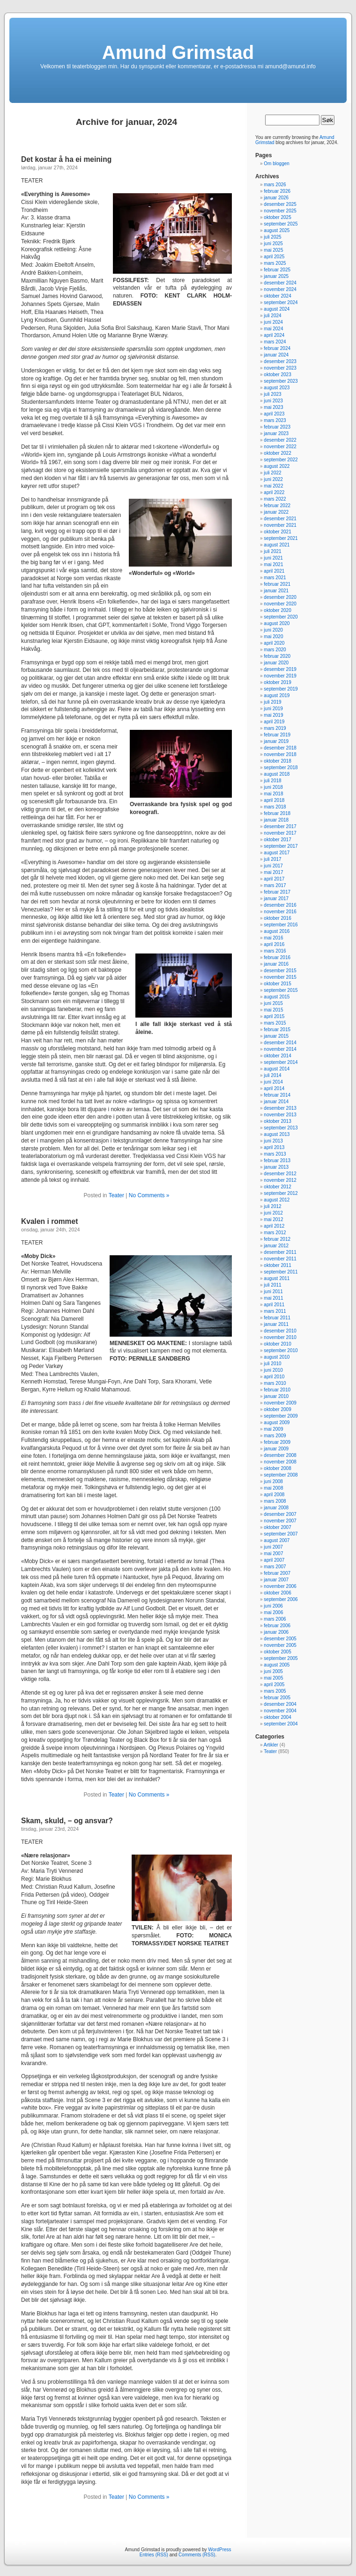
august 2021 (276, 544)
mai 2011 (273, 1298)
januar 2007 (276, 1579)
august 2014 (276, 1068)
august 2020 (276, 623)
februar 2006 (277, 1625)
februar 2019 (277, 734)
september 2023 (280, 381)
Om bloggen (276, 163)
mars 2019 (275, 728)
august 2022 (276, 466)
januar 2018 (276, 819)
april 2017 (274, 878)
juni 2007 (273, 1547)
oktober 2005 (277, 1651)
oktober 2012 (277, 1186)
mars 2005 (275, 1691)
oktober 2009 (277, 1409)
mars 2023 (275, 420)
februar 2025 (277, 269)
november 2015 (280, 977)
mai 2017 (273, 872)
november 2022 (280, 446)
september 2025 (280, 223)
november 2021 (280, 525)
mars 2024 (275, 341)
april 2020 (274, 643)
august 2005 (276, 1664)
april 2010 (274, 1376)
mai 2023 (273, 407)
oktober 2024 (277, 295)
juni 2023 (273, 400)
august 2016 (276, 931)
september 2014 (280, 1062)
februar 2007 (277, 1573)
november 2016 (280, 911)
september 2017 (280, 846)
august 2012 (276, 1199)
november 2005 (280, 1645)
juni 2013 (273, 1140)
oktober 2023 (277, 374)
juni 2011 (273, 1291)
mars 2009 (275, 1435)
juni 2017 (273, 865)
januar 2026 (276, 197)
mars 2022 (275, 499)
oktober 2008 (277, 1468)
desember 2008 (280, 1455)
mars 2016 (275, 950)
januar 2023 (276, 433)
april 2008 (274, 1494)
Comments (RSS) (196, 2554)
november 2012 (280, 1180)
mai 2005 (273, 1678)
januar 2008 (276, 1507)
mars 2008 (275, 1501)
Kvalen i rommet (49, 1221)
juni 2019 (273, 708)
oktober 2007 (277, 1527)
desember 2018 (280, 747)
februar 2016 (277, 957)
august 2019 (276, 695)
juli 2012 (272, 1206)
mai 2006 (273, 1612)
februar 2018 (277, 813)
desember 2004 (280, 1704)
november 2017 (280, 833)
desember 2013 (280, 1108)
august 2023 (276, 387)
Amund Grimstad (178, 52)
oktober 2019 (277, 682)
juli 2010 (272, 1363)
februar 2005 (277, 1697)
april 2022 (274, 492)
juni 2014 (273, 1081)
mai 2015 (273, 1009)
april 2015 (274, 1016)
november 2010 (280, 1337)
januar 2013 (276, 1167)
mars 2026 (275, 184)
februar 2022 (277, 505)
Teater (116, 1195)
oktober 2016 (277, 918)
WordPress (219, 2549)
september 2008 (280, 1474)
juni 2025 (273, 243)
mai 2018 (273, 793)
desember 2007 (280, 1514)
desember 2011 (280, 1252)
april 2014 (274, 1088)
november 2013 (280, 1114)
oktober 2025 (277, 217)
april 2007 (274, 1560)
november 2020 (280, 603)
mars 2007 (275, 1566)
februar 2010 (277, 1389)
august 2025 (276, 230)
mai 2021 (273, 564)
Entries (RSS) (154, 2554)
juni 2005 (273, 1671)
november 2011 (280, 1258)
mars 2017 (275, 885)
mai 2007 (273, 1553)
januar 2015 (276, 1036)
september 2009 (280, 1416)
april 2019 (274, 721)
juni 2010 (273, 1370)
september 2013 (280, 1127)
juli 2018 (272, 780)
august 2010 (276, 1357)
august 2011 (276, 1278)
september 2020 (280, 616)
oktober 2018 (277, 761)
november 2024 (280, 289)
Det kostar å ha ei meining (66, 159)
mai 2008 (273, 1488)
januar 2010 (276, 1396)
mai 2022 (273, 485)
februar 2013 (277, 1160)
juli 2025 (272, 237)
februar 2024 (277, 348)
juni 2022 (273, 479)
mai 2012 (273, 1219)
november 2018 (280, 754)
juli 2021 (272, 551)
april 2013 (274, 1147)
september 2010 (280, 1350)
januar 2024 (276, 354)
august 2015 (276, 996)
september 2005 (280, 1658)
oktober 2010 (277, 1343)
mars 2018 (275, 806)
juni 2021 (273, 557)
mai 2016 (273, 937)
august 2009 (276, 1422)
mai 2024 (273, 328)
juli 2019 (272, 702)
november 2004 (280, 1710)
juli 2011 (272, 1285)
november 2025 (280, 210)
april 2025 (274, 256)
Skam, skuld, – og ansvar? (67, 1821)
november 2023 (280, 368)
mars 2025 (275, 263)
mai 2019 (273, 715)
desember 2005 (280, 1638)
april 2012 (274, 1226)
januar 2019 (276, 741)
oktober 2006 (277, 1592)
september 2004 (280, 1723)
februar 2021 (277, 584)
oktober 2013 (277, 1121)
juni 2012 (273, 1212)
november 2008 (280, 1461)
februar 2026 (277, 191)
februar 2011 (277, 1317)
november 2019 (280, 675)
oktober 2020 (277, 610)
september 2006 (280, 1599)
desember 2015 (280, 970)
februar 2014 (277, 1095)
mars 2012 (275, 1232)
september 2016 (280, 924)
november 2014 (280, 1049)
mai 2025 (273, 250)
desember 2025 (280, 204)
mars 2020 (275, 649)
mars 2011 (275, 1311)
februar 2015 (277, 1029)
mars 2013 (275, 1154)
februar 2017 (277, 892)
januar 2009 (276, 1448)
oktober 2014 (277, 1055)
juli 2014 (272, 1075)
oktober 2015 (277, 983)
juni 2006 (273, 1605)
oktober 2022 (277, 453)
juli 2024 (272, 315)
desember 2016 (280, 905)
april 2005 (274, 1684)
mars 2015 (275, 1023)
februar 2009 (277, 1442)
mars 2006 (275, 1619)
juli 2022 (272, 472)
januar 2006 (276, 1632)
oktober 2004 (277, 1717)
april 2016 (274, 944)
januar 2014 (276, 1101)
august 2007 (276, 1540)
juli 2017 (272, 859)
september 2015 (280, 990)
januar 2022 (276, 512)
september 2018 (280, 767)
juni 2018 (273, 787)
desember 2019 (280, 669)
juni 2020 (273, 630)
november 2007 (280, 1520)
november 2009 (280, 1402)
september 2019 (280, 688)
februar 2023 (277, 426)
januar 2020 (276, 662)
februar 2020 (277, 656)
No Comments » (149, 1195)
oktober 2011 (277, 1265)
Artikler (271, 1744)
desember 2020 (280, 597)
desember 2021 (280, 518)
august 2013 (276, 1134)
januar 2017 (276, 898)
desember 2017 (280, 826)
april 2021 (274, 571)
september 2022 (280, 459)
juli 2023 (272, 394)
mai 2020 (273, 636)
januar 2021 (276, 590)
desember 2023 (280, 361)
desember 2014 (280, 1042)
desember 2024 (280, 282)
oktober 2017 (277, 839)
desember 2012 (280, 1173)
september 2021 (280, 538)
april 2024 (274, 335)
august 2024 (276, 309)
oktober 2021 (277, 531)
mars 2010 (275, 1383)
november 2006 (280, 1586)
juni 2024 (273, 322)
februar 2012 (277, 1239)
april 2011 (274, 1304)
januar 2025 (276, 276)
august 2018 (276, 774)
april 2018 (274, 800)
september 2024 (280, 302)
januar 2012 (276, 1245)
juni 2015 (273, 1003)
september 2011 (280, 1271)
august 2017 (276, 852)
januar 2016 (276, 964)
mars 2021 (275, 577)
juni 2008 (273, 1481)
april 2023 (274, 413)
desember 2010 (280, 1330)
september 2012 (280, 1193)
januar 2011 (276, 1324)
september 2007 (280, 1533)
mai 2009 (273, 1429)
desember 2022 (280, 440)
